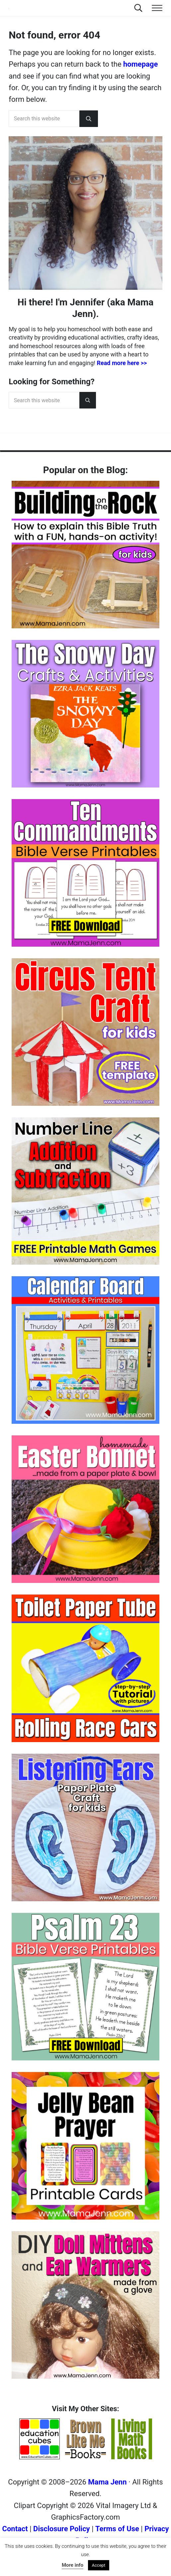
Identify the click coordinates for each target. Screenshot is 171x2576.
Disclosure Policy (61, 2537)
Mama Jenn (107, 2490)
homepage (140, 78)
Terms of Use (117, 2537)
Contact (15, 2537)
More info (72, 2565)
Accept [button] (99, 2565)
